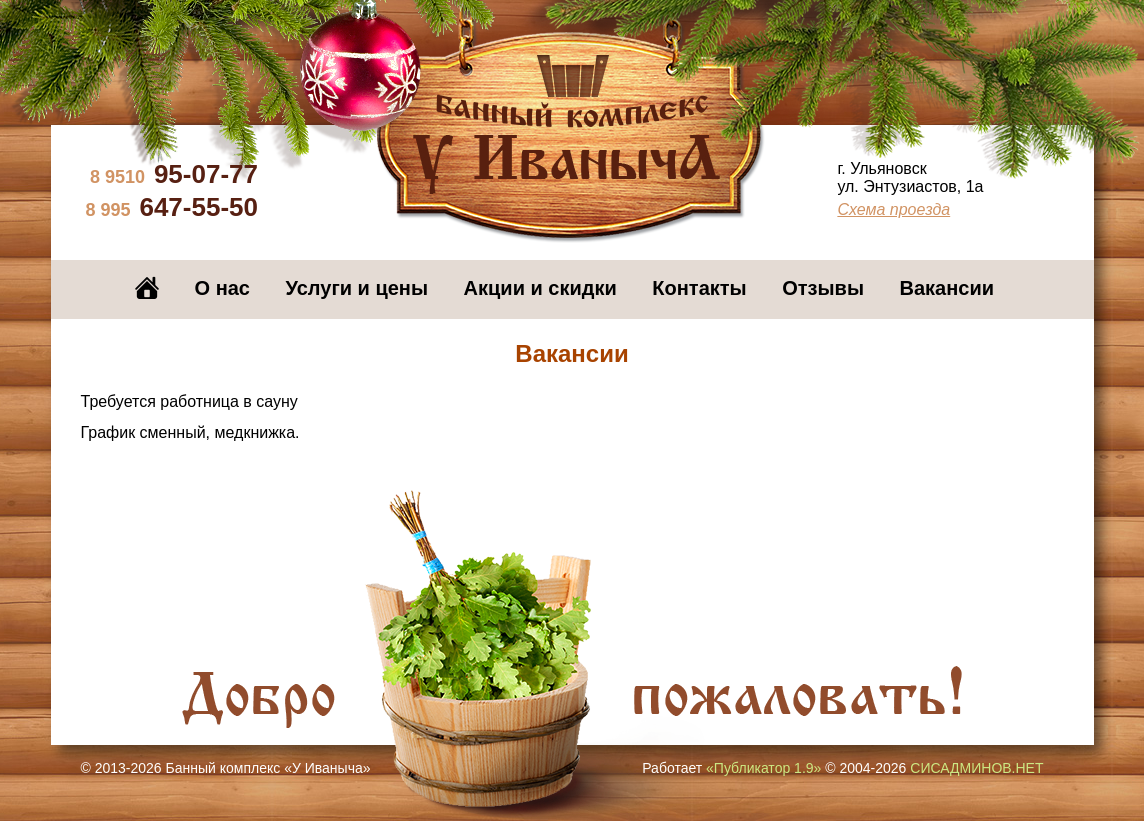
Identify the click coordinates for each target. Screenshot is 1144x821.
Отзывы (823, 288)
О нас (222, 288)
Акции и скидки (540, 288)
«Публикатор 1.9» (763, 768)
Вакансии (947, 288)
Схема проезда (893, 209)
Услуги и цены (357, 288)
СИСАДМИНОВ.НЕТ (976, 768)
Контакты (699, 288)
